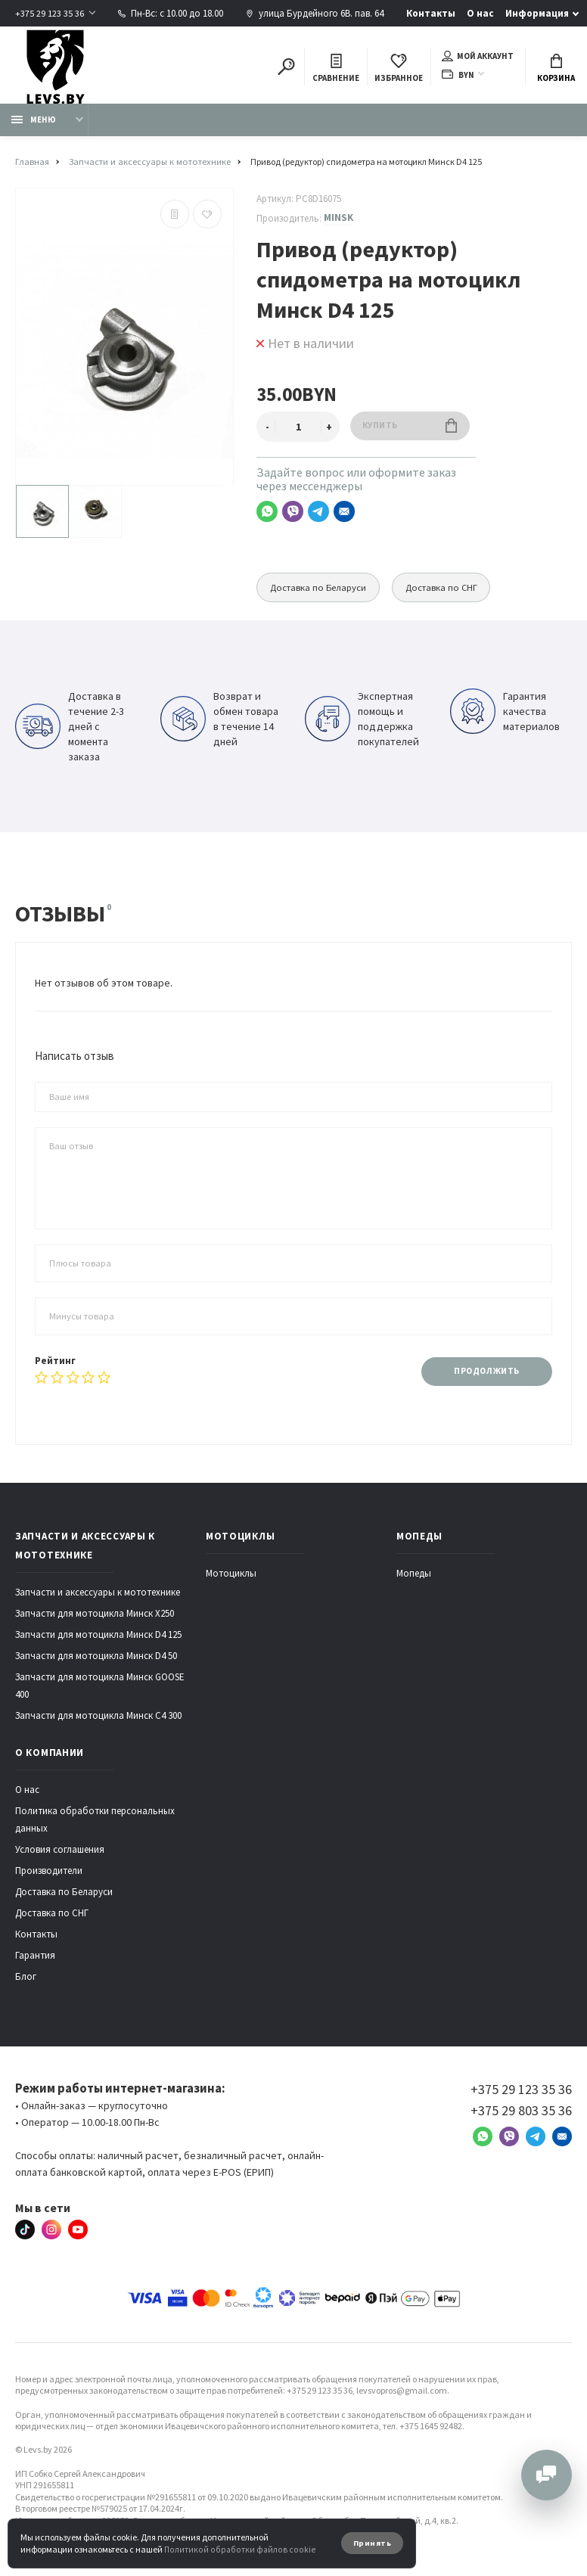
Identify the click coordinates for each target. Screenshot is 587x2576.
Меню (33, 122)
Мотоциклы (231, 1577)
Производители (48, 1874)
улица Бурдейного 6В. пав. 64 (315, 13)
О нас (481, 13)
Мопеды (413, 1577)
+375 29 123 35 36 (49, 13)
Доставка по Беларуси (322, 590)
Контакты (431, 13)
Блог (25, 1980)
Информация (538, 13)
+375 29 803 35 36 (521, 2114)
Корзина (556, 69)
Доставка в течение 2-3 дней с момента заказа (69, 730)
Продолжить (484, 1374)
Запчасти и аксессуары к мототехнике (97, 1595)
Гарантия (35, 1959)
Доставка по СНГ (452, 590)
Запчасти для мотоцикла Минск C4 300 (98, 1719)
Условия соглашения (59, 1853)
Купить (411, 429)
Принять (371, 2543)
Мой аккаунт (478, 56)
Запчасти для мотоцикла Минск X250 (94, 1617)
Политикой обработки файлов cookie (236, 2549)
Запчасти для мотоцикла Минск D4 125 (98, 1638)
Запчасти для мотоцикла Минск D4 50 (96, 1659)
